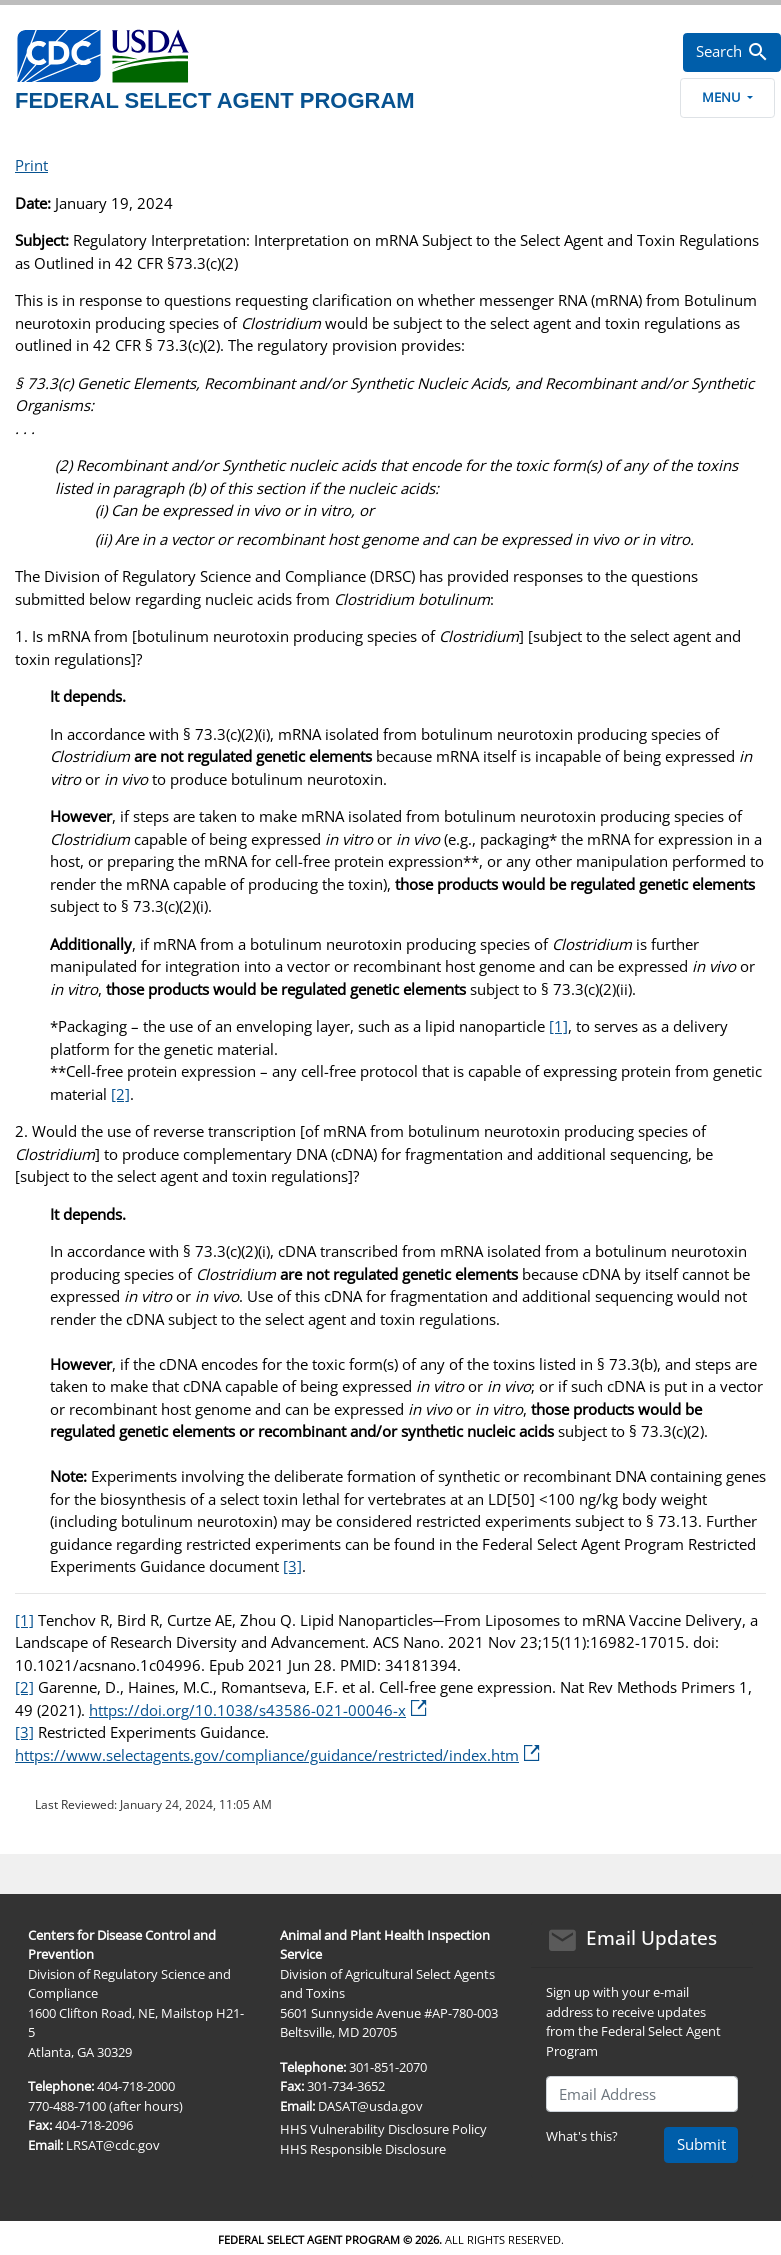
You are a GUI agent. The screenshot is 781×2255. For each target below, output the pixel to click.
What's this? (582, 2136)
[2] (120, 1094)
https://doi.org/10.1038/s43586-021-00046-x (258, 1710)
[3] (292, 1566)
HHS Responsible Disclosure (363, 2149)
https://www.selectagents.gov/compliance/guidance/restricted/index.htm (277, 1755)
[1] (558, 1026)
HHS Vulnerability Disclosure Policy (383, 2129)
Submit (701, 2144)
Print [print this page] (31, 165)
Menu (727, 97)
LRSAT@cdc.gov (113, 2145)
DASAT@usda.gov (370, 2106)
